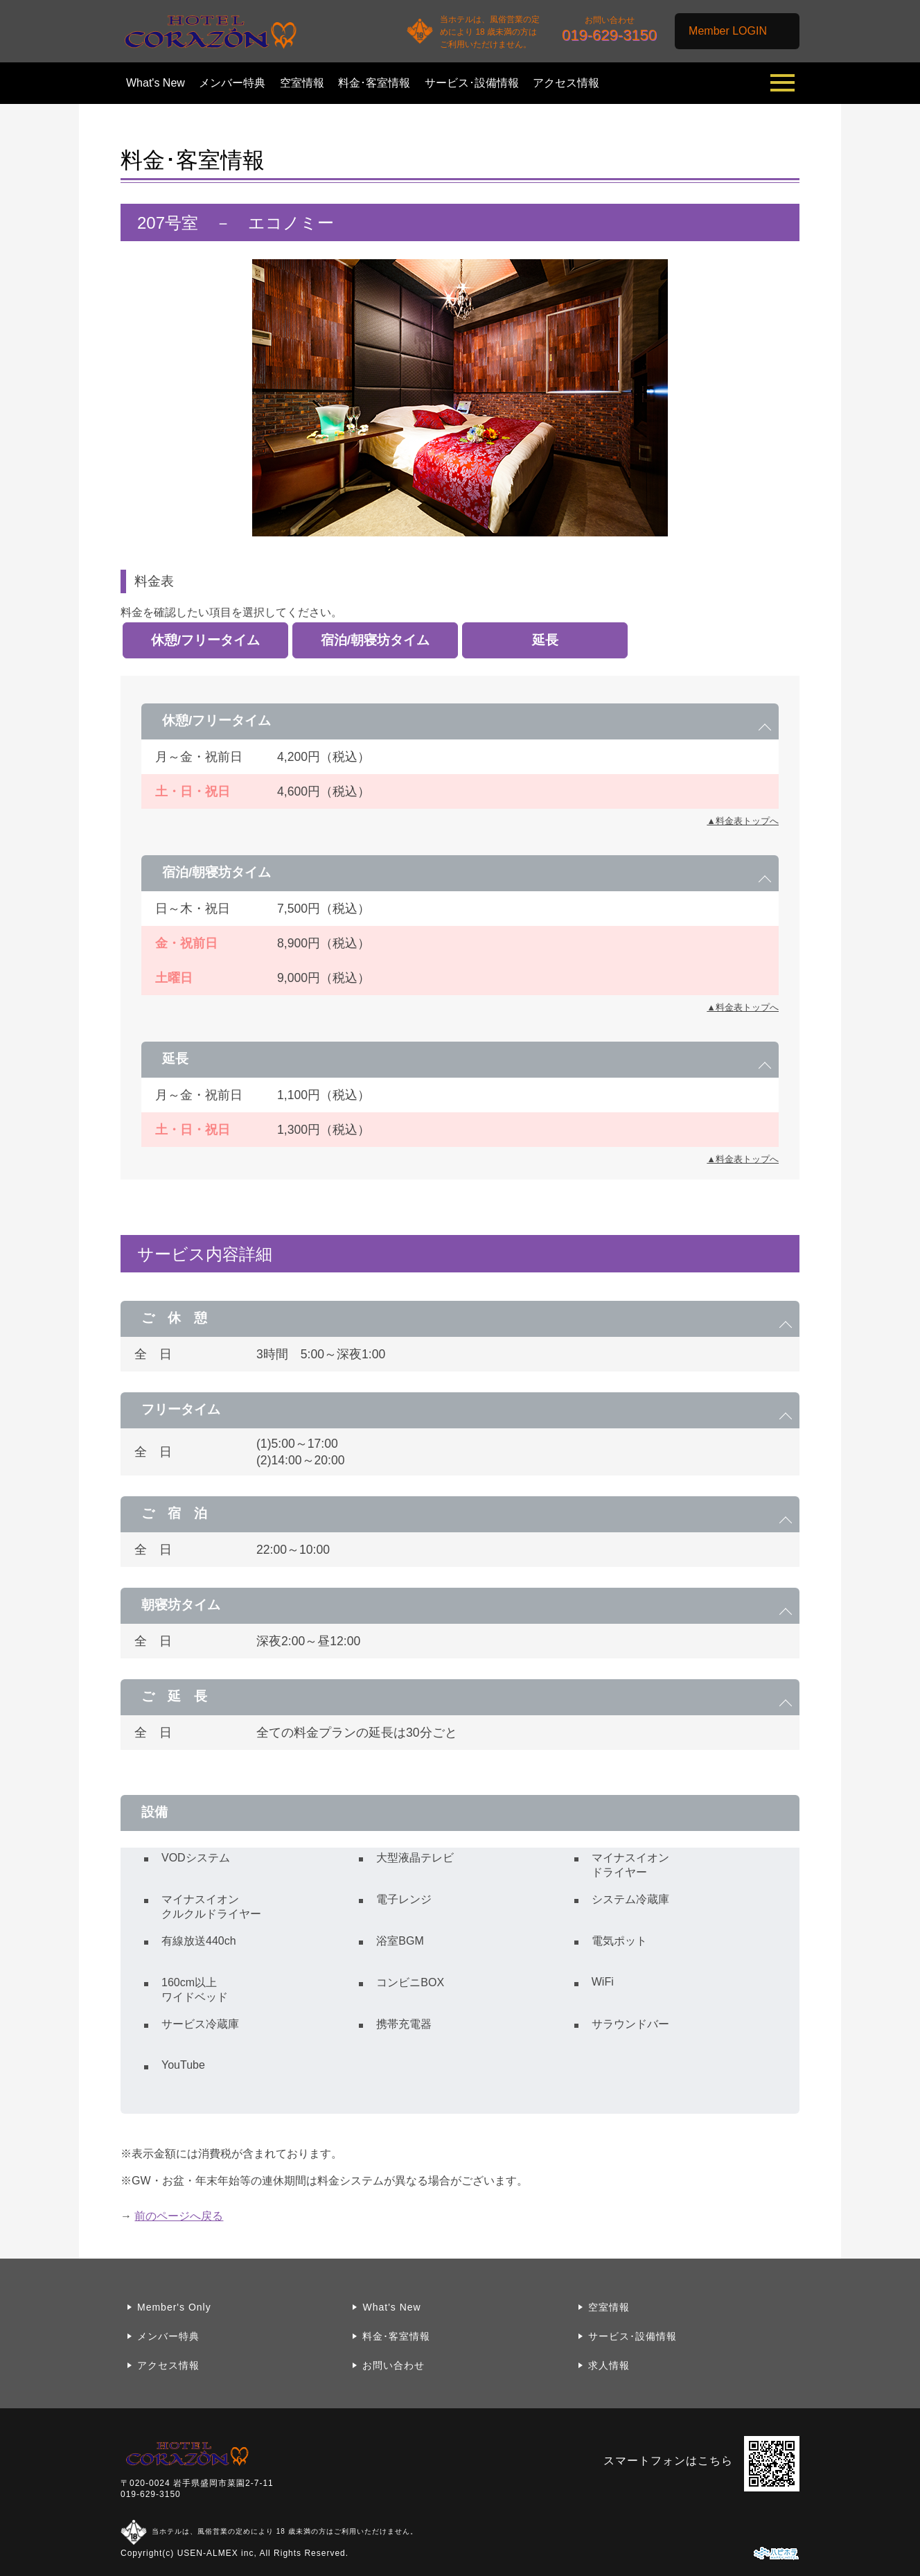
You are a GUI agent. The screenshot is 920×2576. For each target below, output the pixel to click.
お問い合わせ (393, 2365)
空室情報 (302, 83)
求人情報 (609, 2365)
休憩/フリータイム (205, 640)
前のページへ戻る (178, 2216)
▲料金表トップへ (743, 821)
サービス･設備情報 (472, 83)
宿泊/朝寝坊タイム (375, 640)
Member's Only (174, 2307)
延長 (545, 640)
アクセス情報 (566, 83)
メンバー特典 (232, 83)
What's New (155, 83)
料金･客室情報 (374, 83)
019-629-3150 (151, 2494)
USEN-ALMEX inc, (217, 2553)
